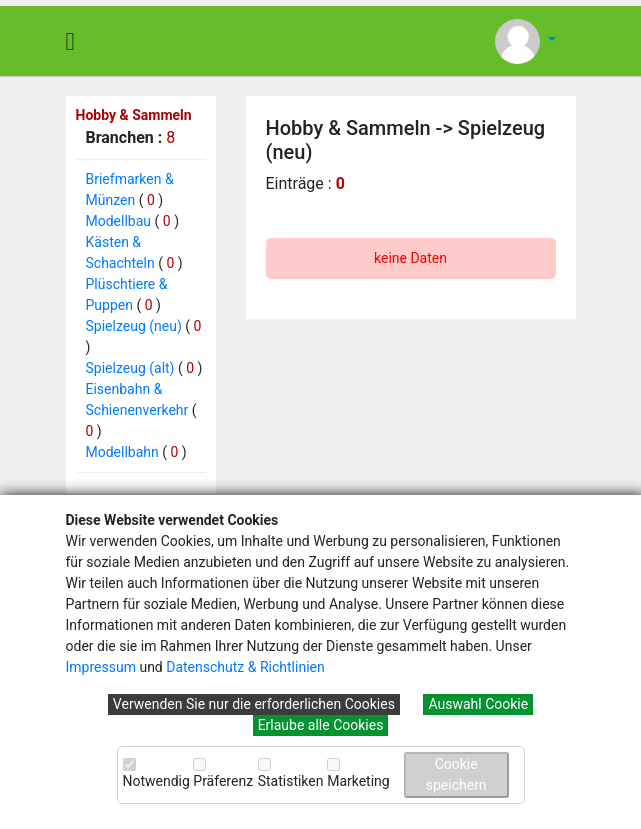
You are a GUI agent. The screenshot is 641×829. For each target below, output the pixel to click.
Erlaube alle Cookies (321, 725)
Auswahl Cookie (478, 704)
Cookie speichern (456, 774)
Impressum (101, 667)
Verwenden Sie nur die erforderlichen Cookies (254, 704)
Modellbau (119, 221)
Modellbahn (122, 452)
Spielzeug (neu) (134, 326)
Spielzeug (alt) (130, 368)
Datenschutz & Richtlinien (245, 667)
